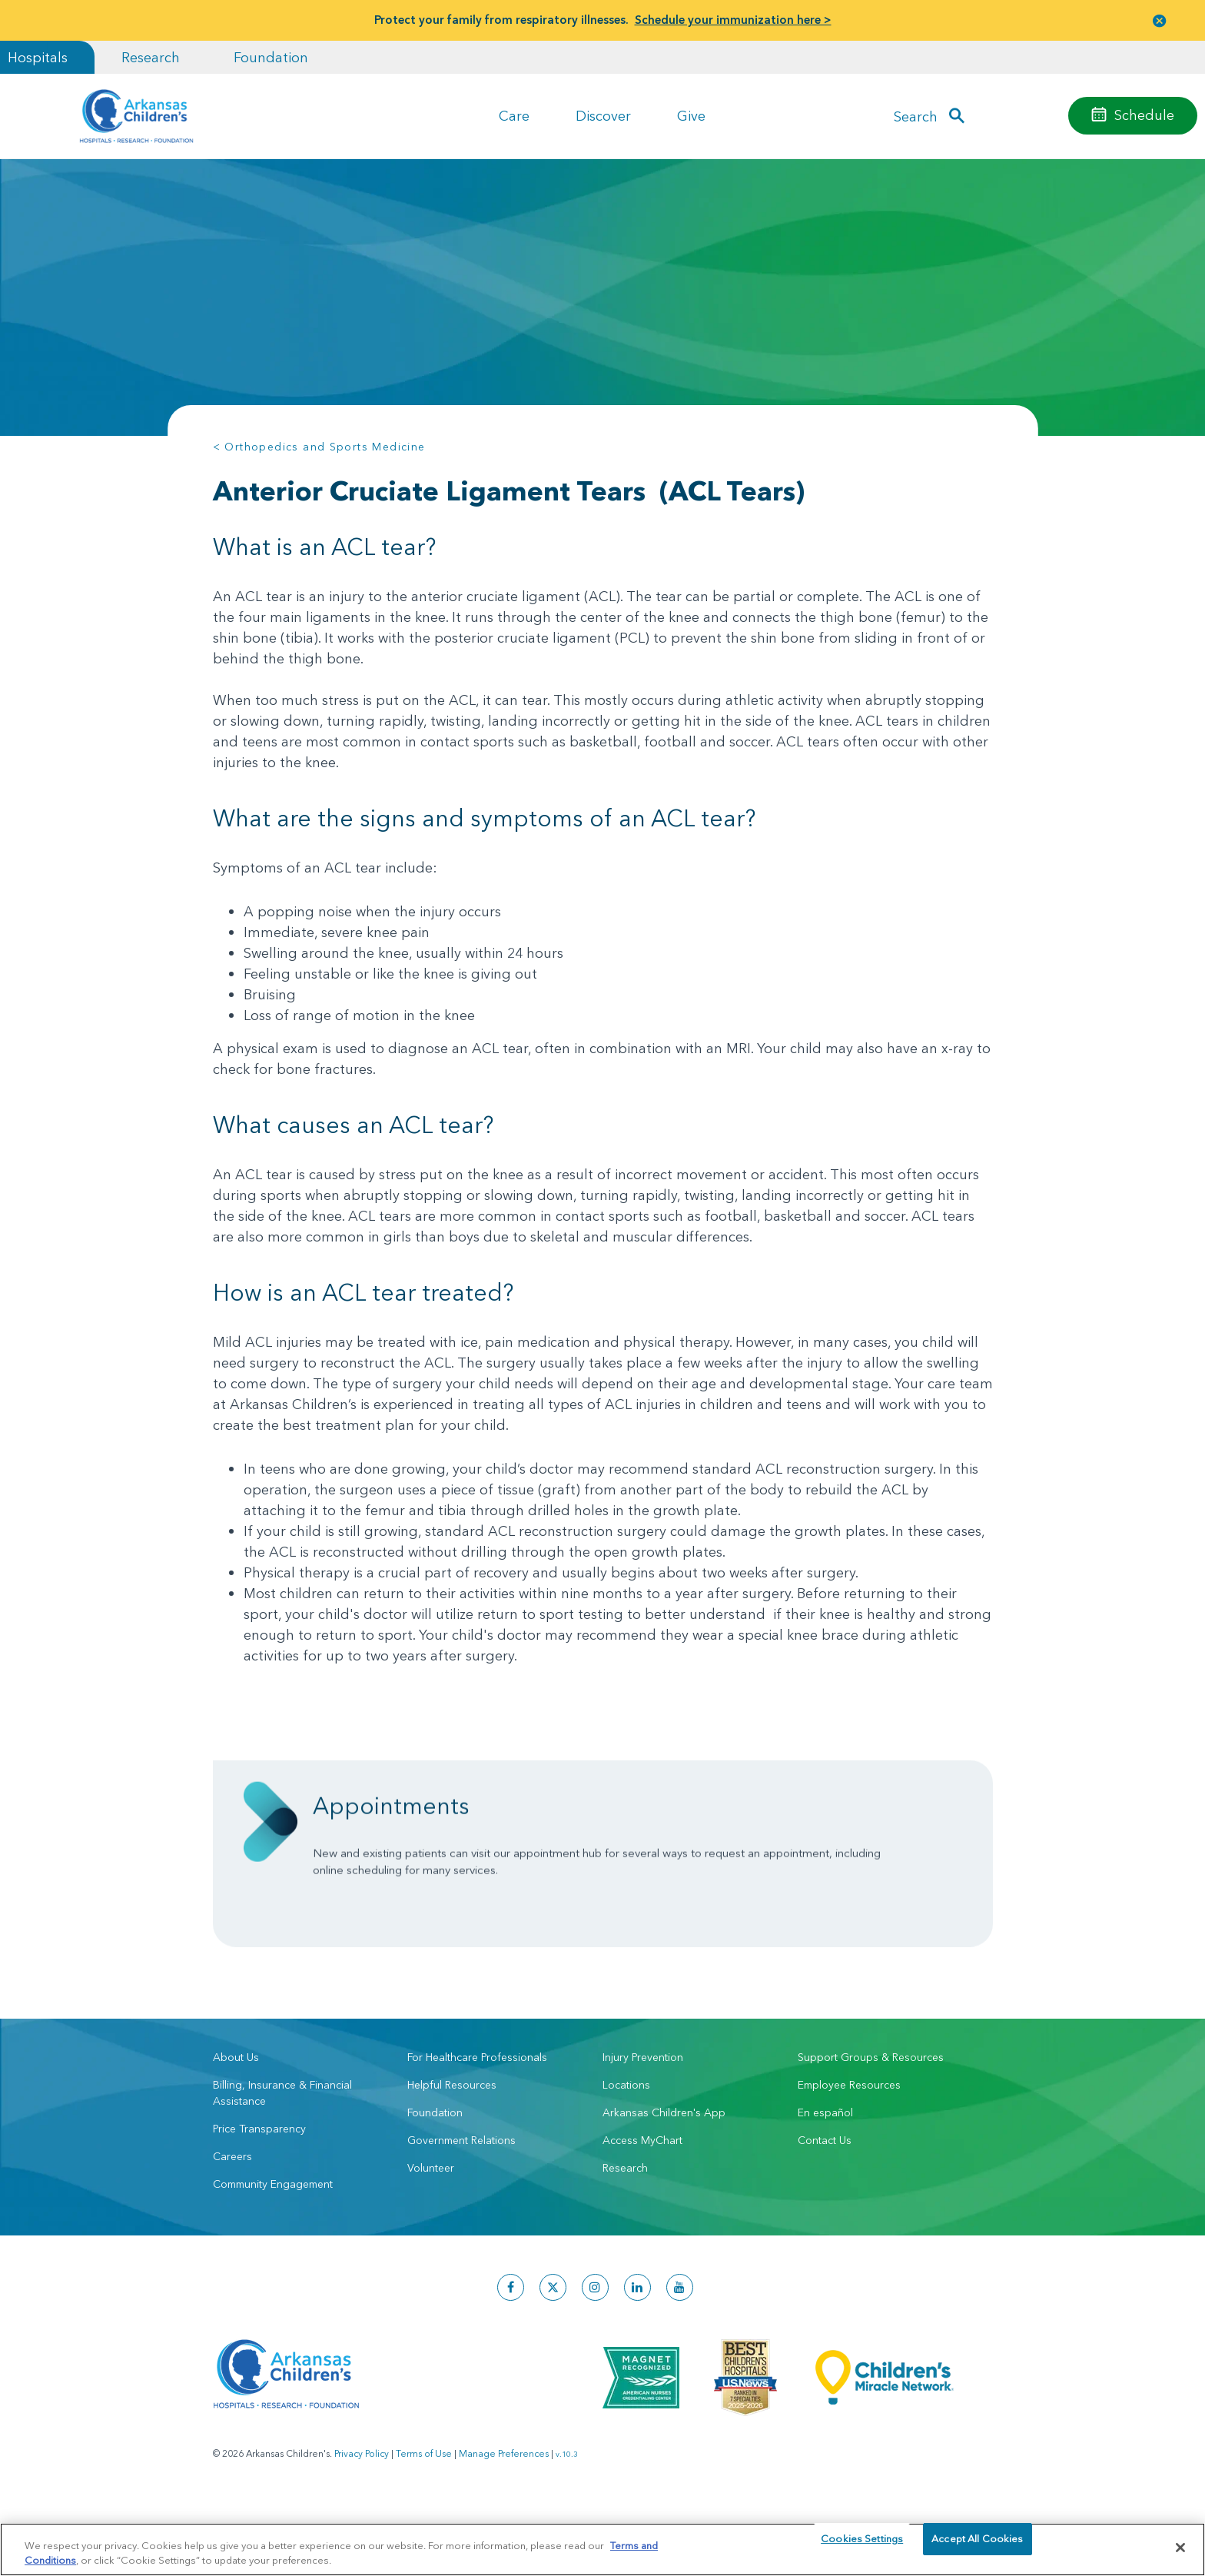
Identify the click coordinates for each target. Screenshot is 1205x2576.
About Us (236, 2119)
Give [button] (691, 116)
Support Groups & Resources (871, 2119)
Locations (626, 2146)
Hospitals (38, 57)
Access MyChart (642, 2202)
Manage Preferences (504, 2515)
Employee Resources (849, 2146)
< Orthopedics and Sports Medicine (319, 447)
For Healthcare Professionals (477, 2119)
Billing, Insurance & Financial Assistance (282, 2154)
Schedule (1144, 115)
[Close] (1180, 2547)
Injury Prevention (642, 2119)
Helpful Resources (451, 2146)
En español (825, 2174)
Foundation (271, 57)
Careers (232, 2218)
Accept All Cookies (977, 2547)
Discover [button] (603, 116)
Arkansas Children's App (663, 2174)
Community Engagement (273, 2245)
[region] (602, 2548)
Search (916, 116)
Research (150, 57)
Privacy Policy (361, 2515)
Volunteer (430, 2229)
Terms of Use (424, 2515)
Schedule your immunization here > (733, 19)
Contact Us (824, 2202)
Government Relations (461, 2202)
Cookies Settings (862, 2547)
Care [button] (514, 116)
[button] (1160, 20)
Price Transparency (259, 2190)
